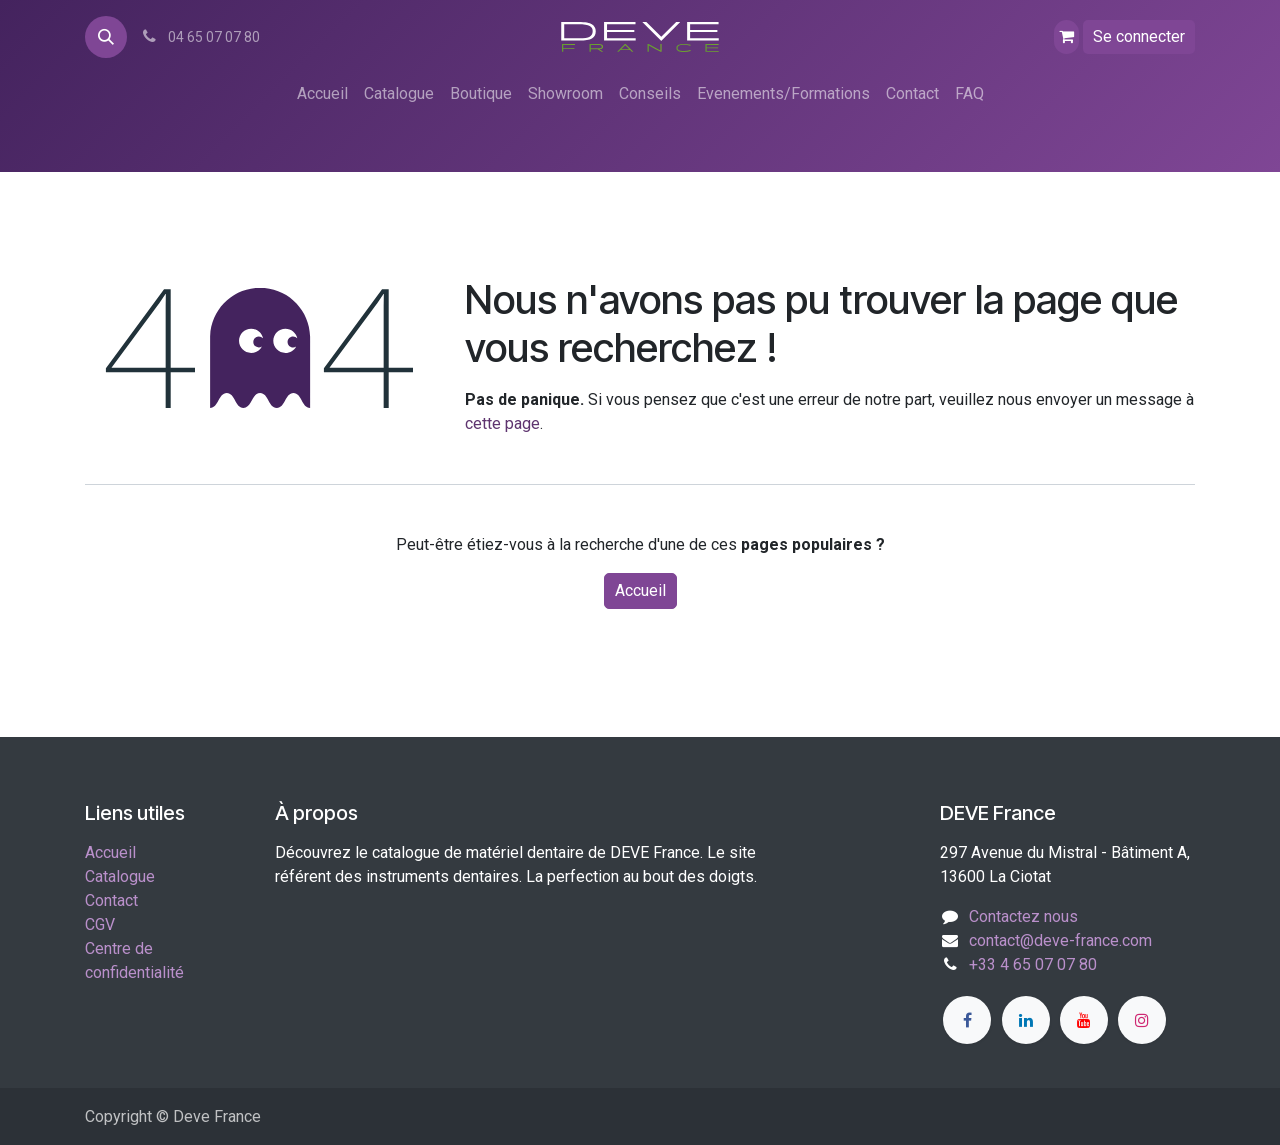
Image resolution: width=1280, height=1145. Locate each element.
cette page (502, 423)
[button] (106, 37)
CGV (100, 924)
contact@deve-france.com (1060, 940)
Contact (111, 900)
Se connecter (1139, 36)
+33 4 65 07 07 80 (1033, 964)
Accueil (640, 590)
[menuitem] (322, 94)
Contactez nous (1023, 916)
